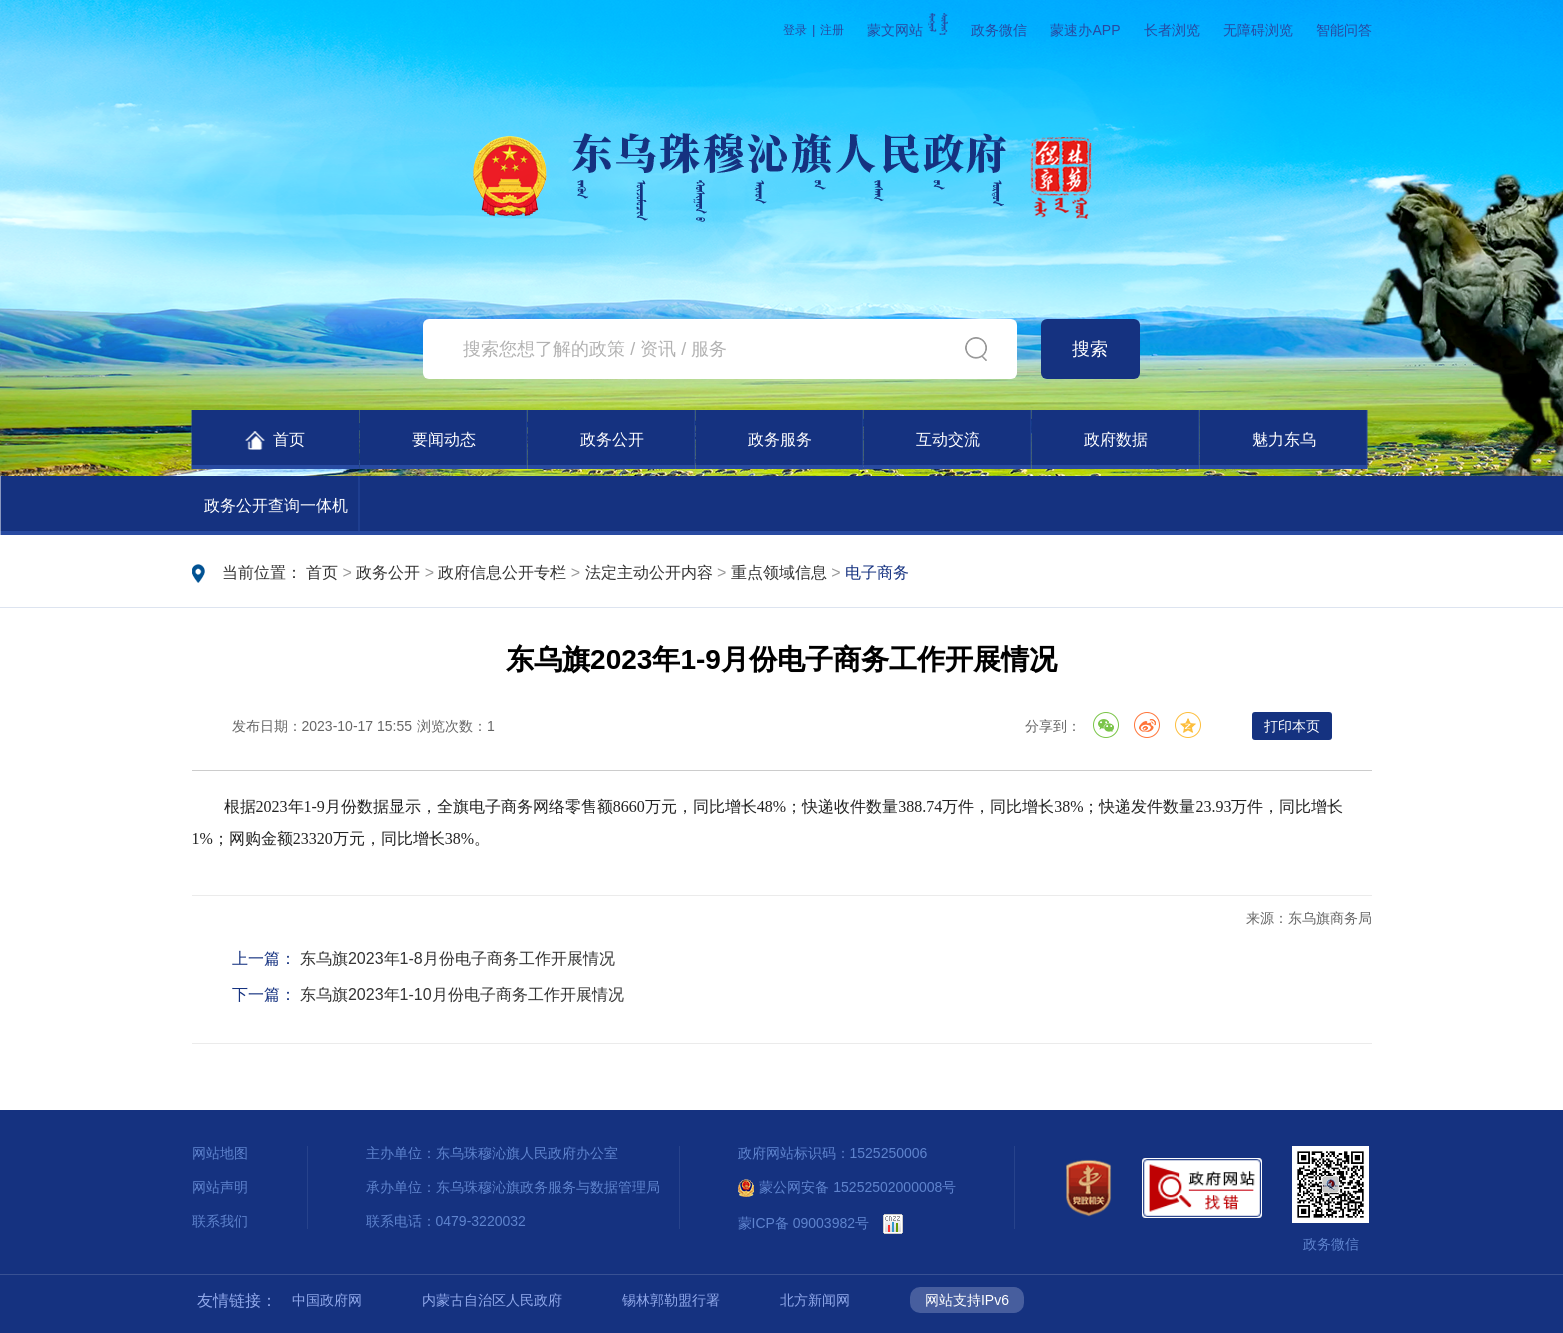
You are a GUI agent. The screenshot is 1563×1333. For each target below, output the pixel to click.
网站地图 (220, 1153)
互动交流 (948, 439)
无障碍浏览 (1258, 30)
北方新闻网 (815, 1300)
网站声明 (220, 1187)
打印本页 (1292, 726)
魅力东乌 (1284, 439)
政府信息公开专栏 (502, 572)
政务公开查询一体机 (276, 505)
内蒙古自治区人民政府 (492, 1300)
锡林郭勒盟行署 (671, 1300)
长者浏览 (1172, 30)
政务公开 (612, 439)
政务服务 (780, 439)
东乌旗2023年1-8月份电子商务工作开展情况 (457, 958)
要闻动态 (444, 439)
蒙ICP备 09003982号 (804, 1223)
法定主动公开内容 (649, 572)
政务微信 (999, 30)
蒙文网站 (907, 30)
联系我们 (220, 1221)
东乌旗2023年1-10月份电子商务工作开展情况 (462, 994)
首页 (275, 440)
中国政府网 (327, 1300)
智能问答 (1344, 30)
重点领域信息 (779, 572)
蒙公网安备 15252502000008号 (847, 1187)
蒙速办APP (1085, 30)
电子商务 (877, 572)
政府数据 (1116, 439)
